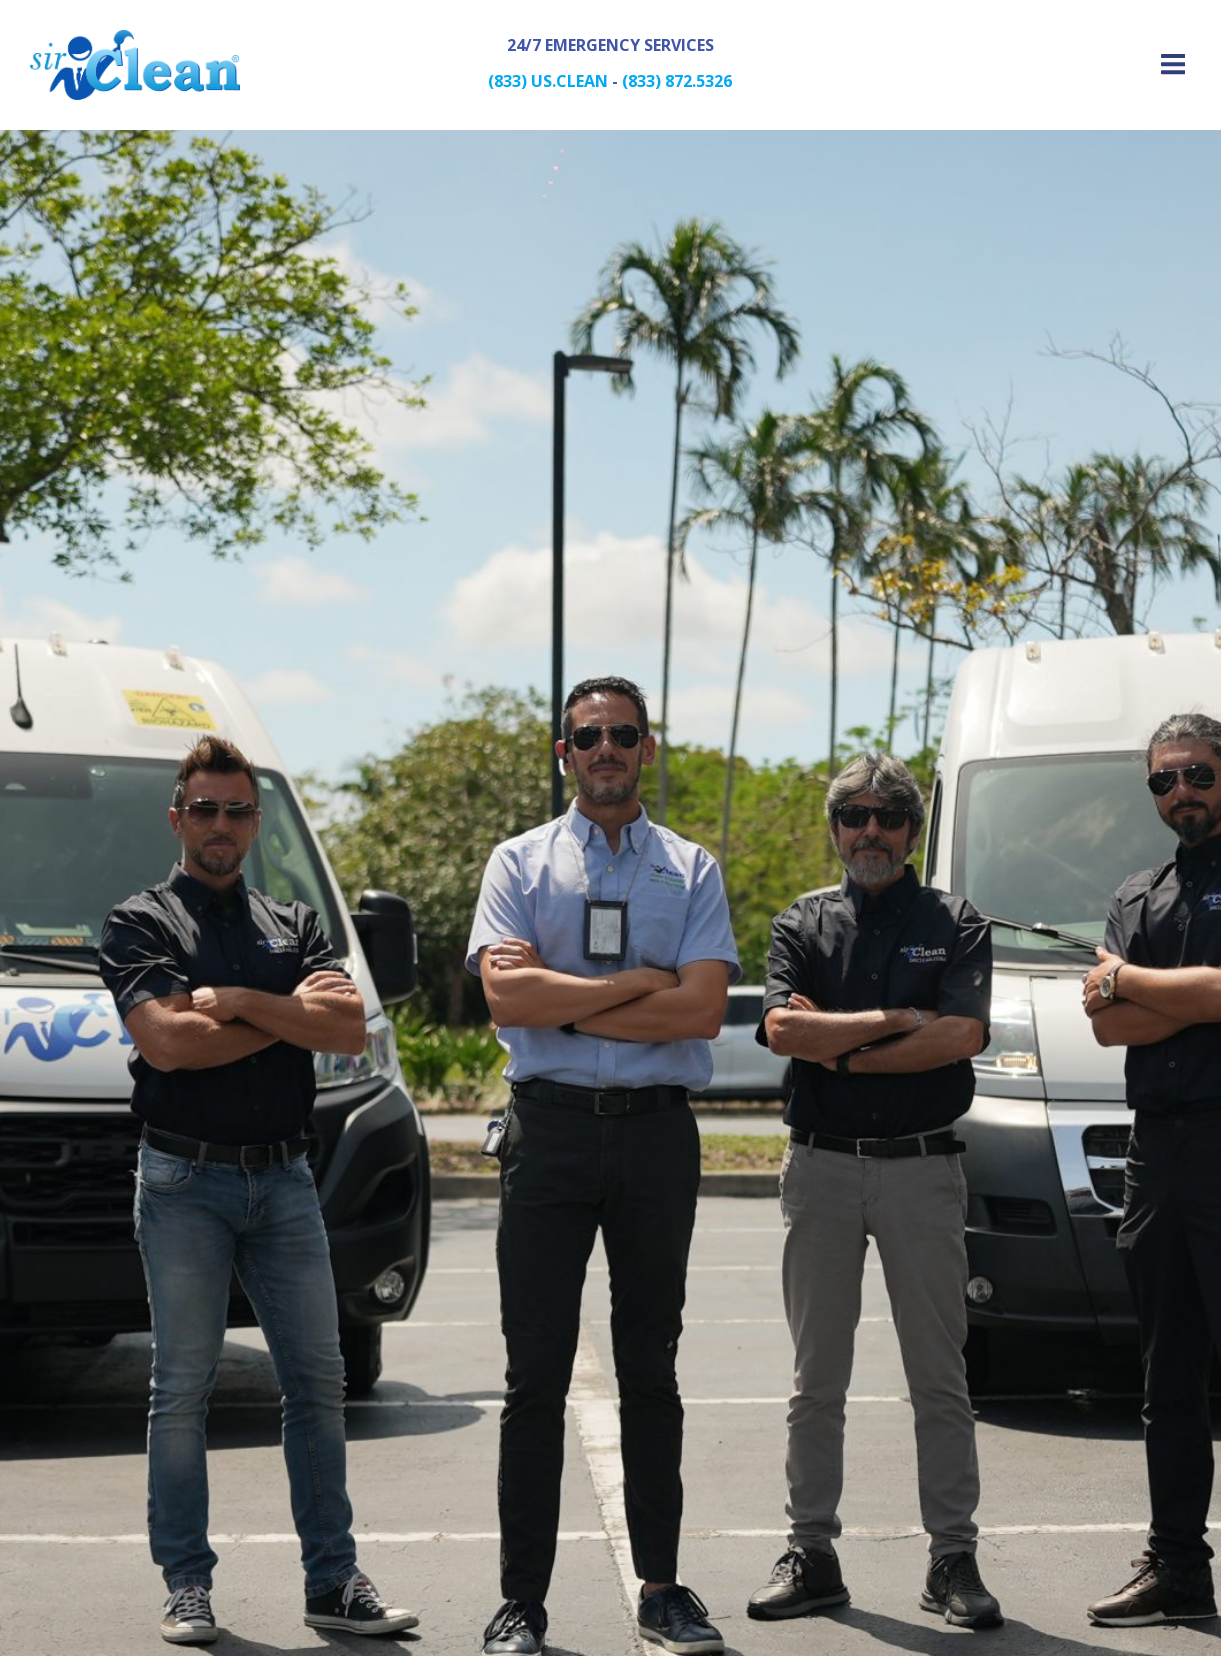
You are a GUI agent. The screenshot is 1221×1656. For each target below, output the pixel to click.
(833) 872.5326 (677, 81)
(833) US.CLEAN (548, 81)
